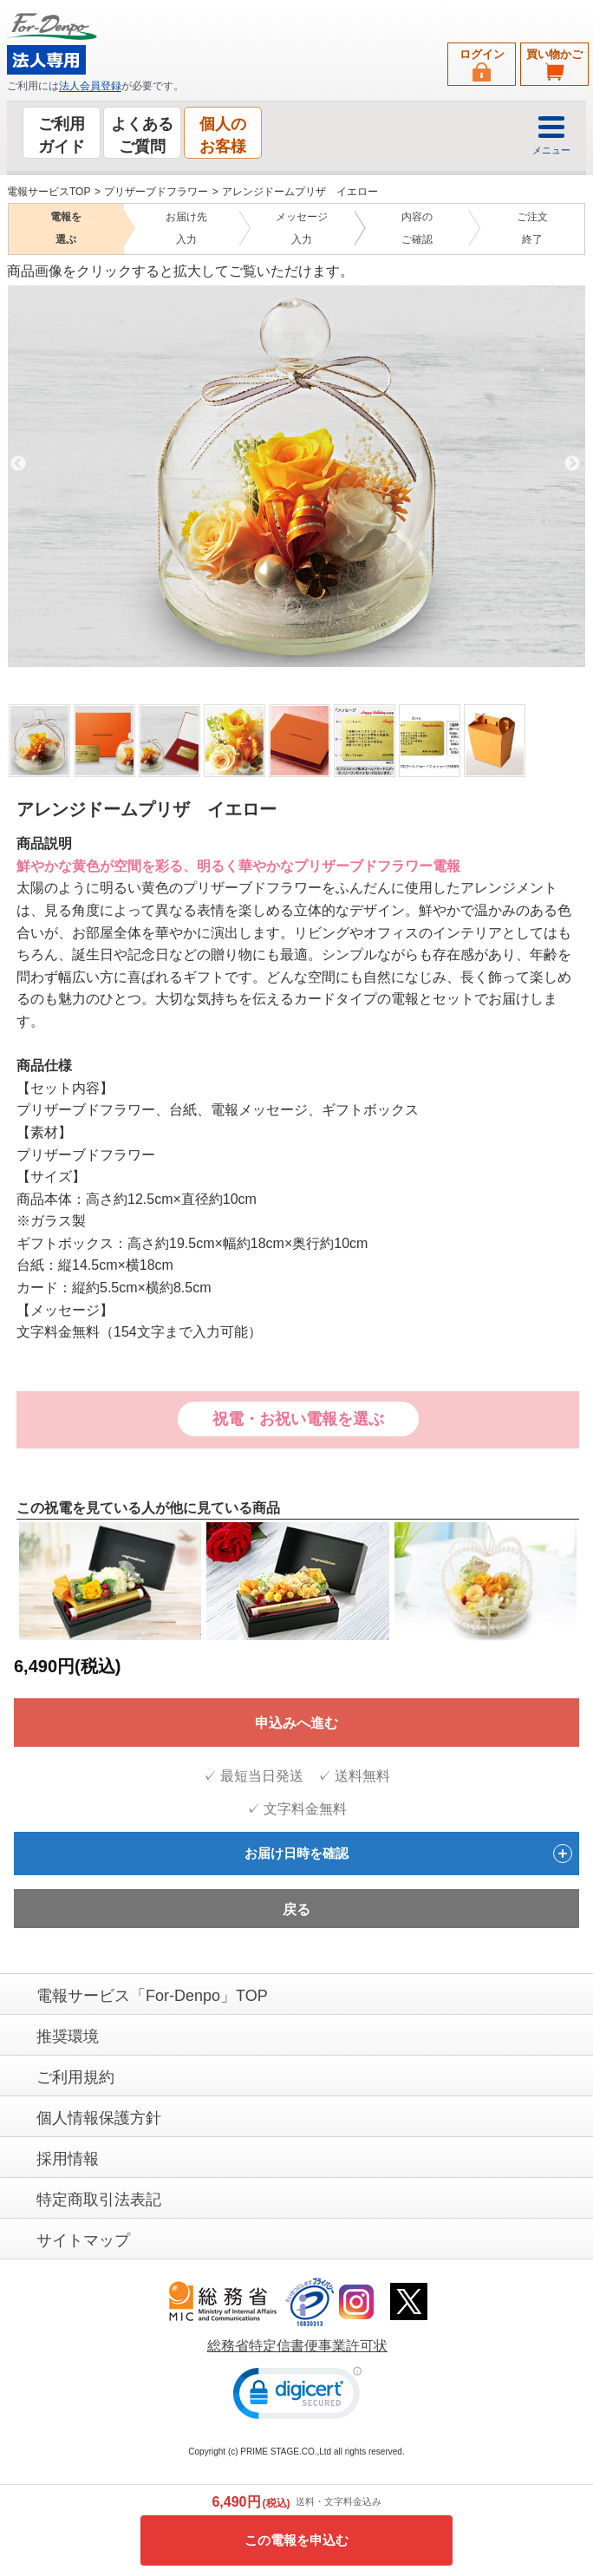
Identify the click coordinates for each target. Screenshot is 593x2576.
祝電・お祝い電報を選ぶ (298, 1419)
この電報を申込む (296, 2540)
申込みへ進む (296, 1722)
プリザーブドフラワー (156, 192)
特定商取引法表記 (98, 2198)
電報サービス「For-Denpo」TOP (152, 1995)
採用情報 (67, 2158)
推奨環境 (67, 2035)
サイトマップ (83, 2239)
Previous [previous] (18, 463)
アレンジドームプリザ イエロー (300, 192)
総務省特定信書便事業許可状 (297, 2344)
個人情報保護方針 (98, 2117)
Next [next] (572, 463)
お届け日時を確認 (408, 1852)
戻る (296, 1908)
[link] (297, 2396)
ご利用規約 (75, 2076)
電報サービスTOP (48, 192)
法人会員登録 (90, 86)
